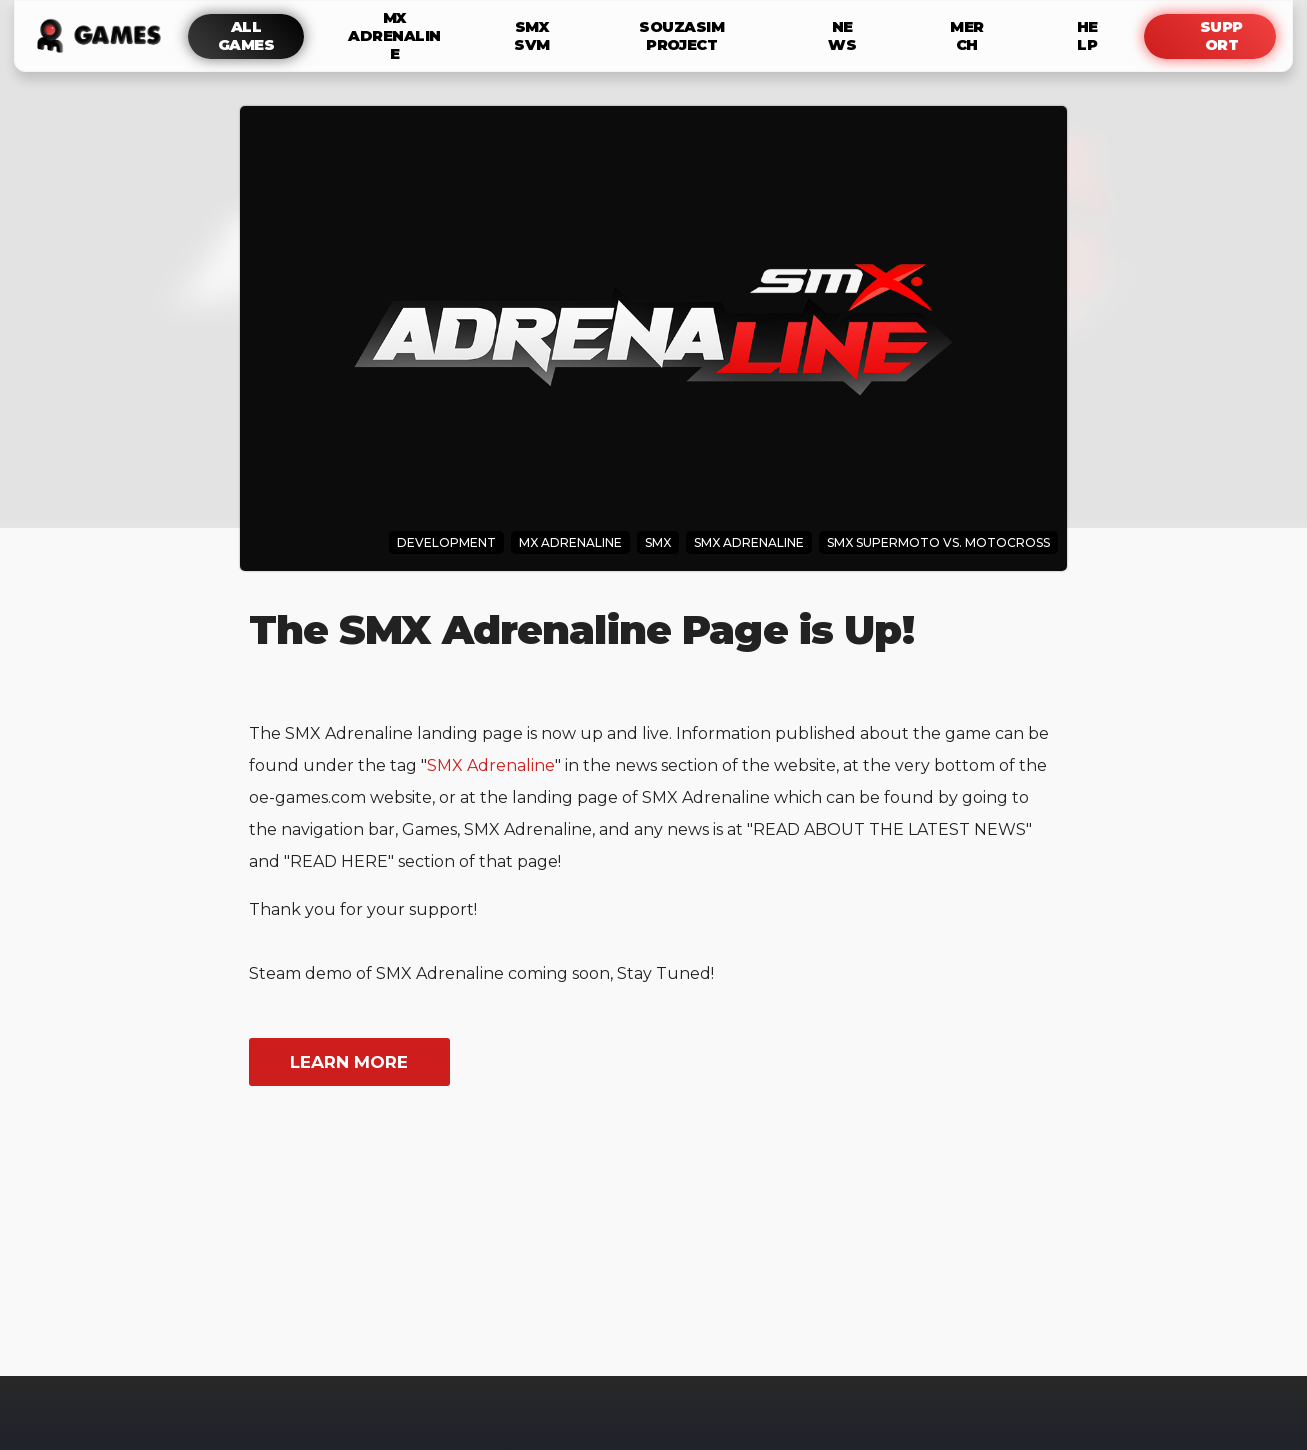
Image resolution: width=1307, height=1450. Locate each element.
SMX (658, 542)
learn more (349, 1062)
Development (446, 542)
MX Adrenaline (570, 542)
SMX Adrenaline (491, 765)
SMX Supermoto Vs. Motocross (938, 542)
